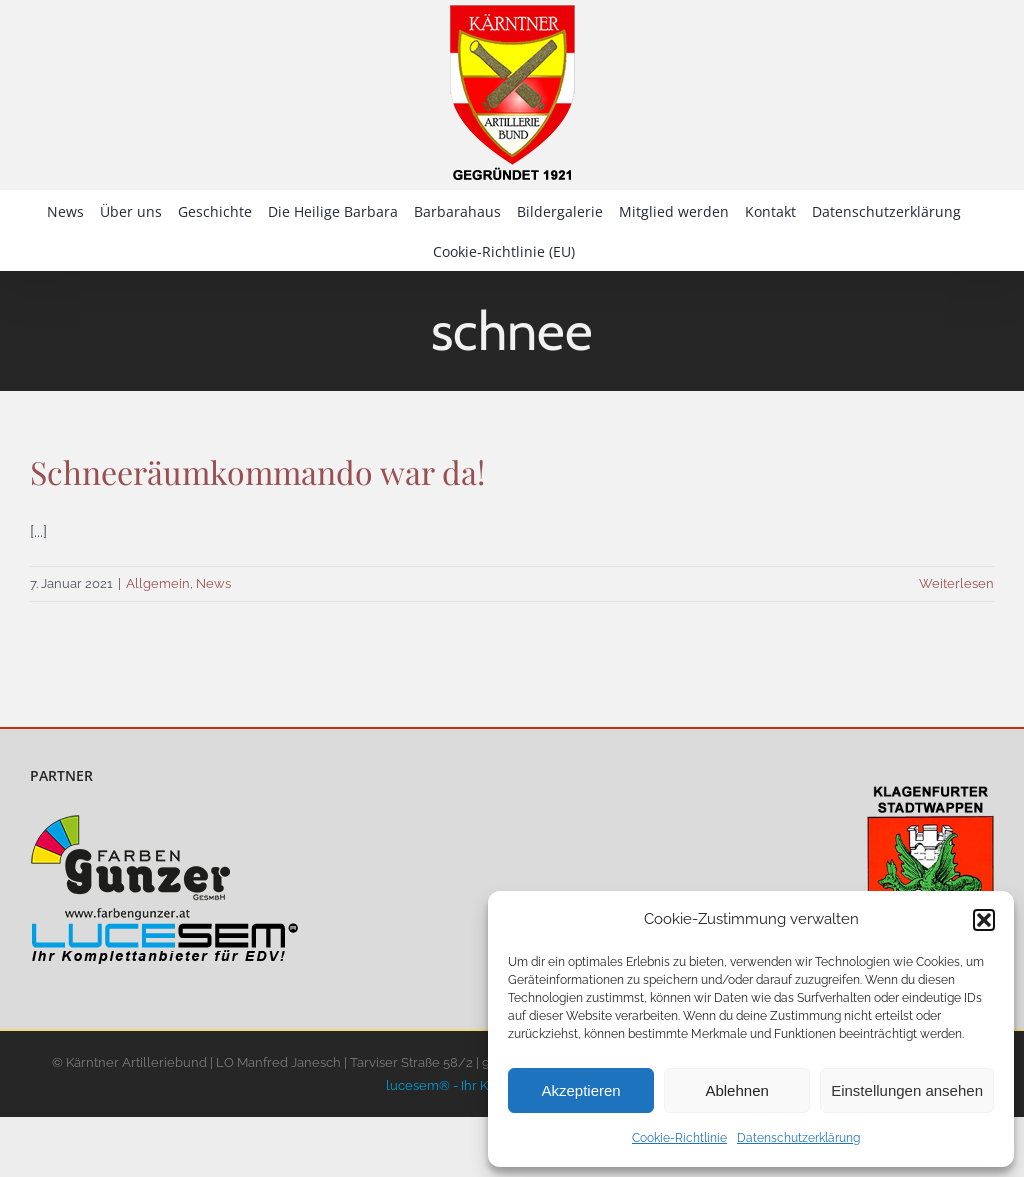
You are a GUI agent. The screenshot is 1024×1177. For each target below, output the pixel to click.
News (213, 583)
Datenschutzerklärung (798, 1138)
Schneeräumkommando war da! (257, 471)
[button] (984, 920)
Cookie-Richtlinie (679, 1138)
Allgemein (158, 583)
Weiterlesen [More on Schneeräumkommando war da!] (956, 583)
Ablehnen (736, 1090)
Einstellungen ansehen (907, 1090)
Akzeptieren (580, 1090)
